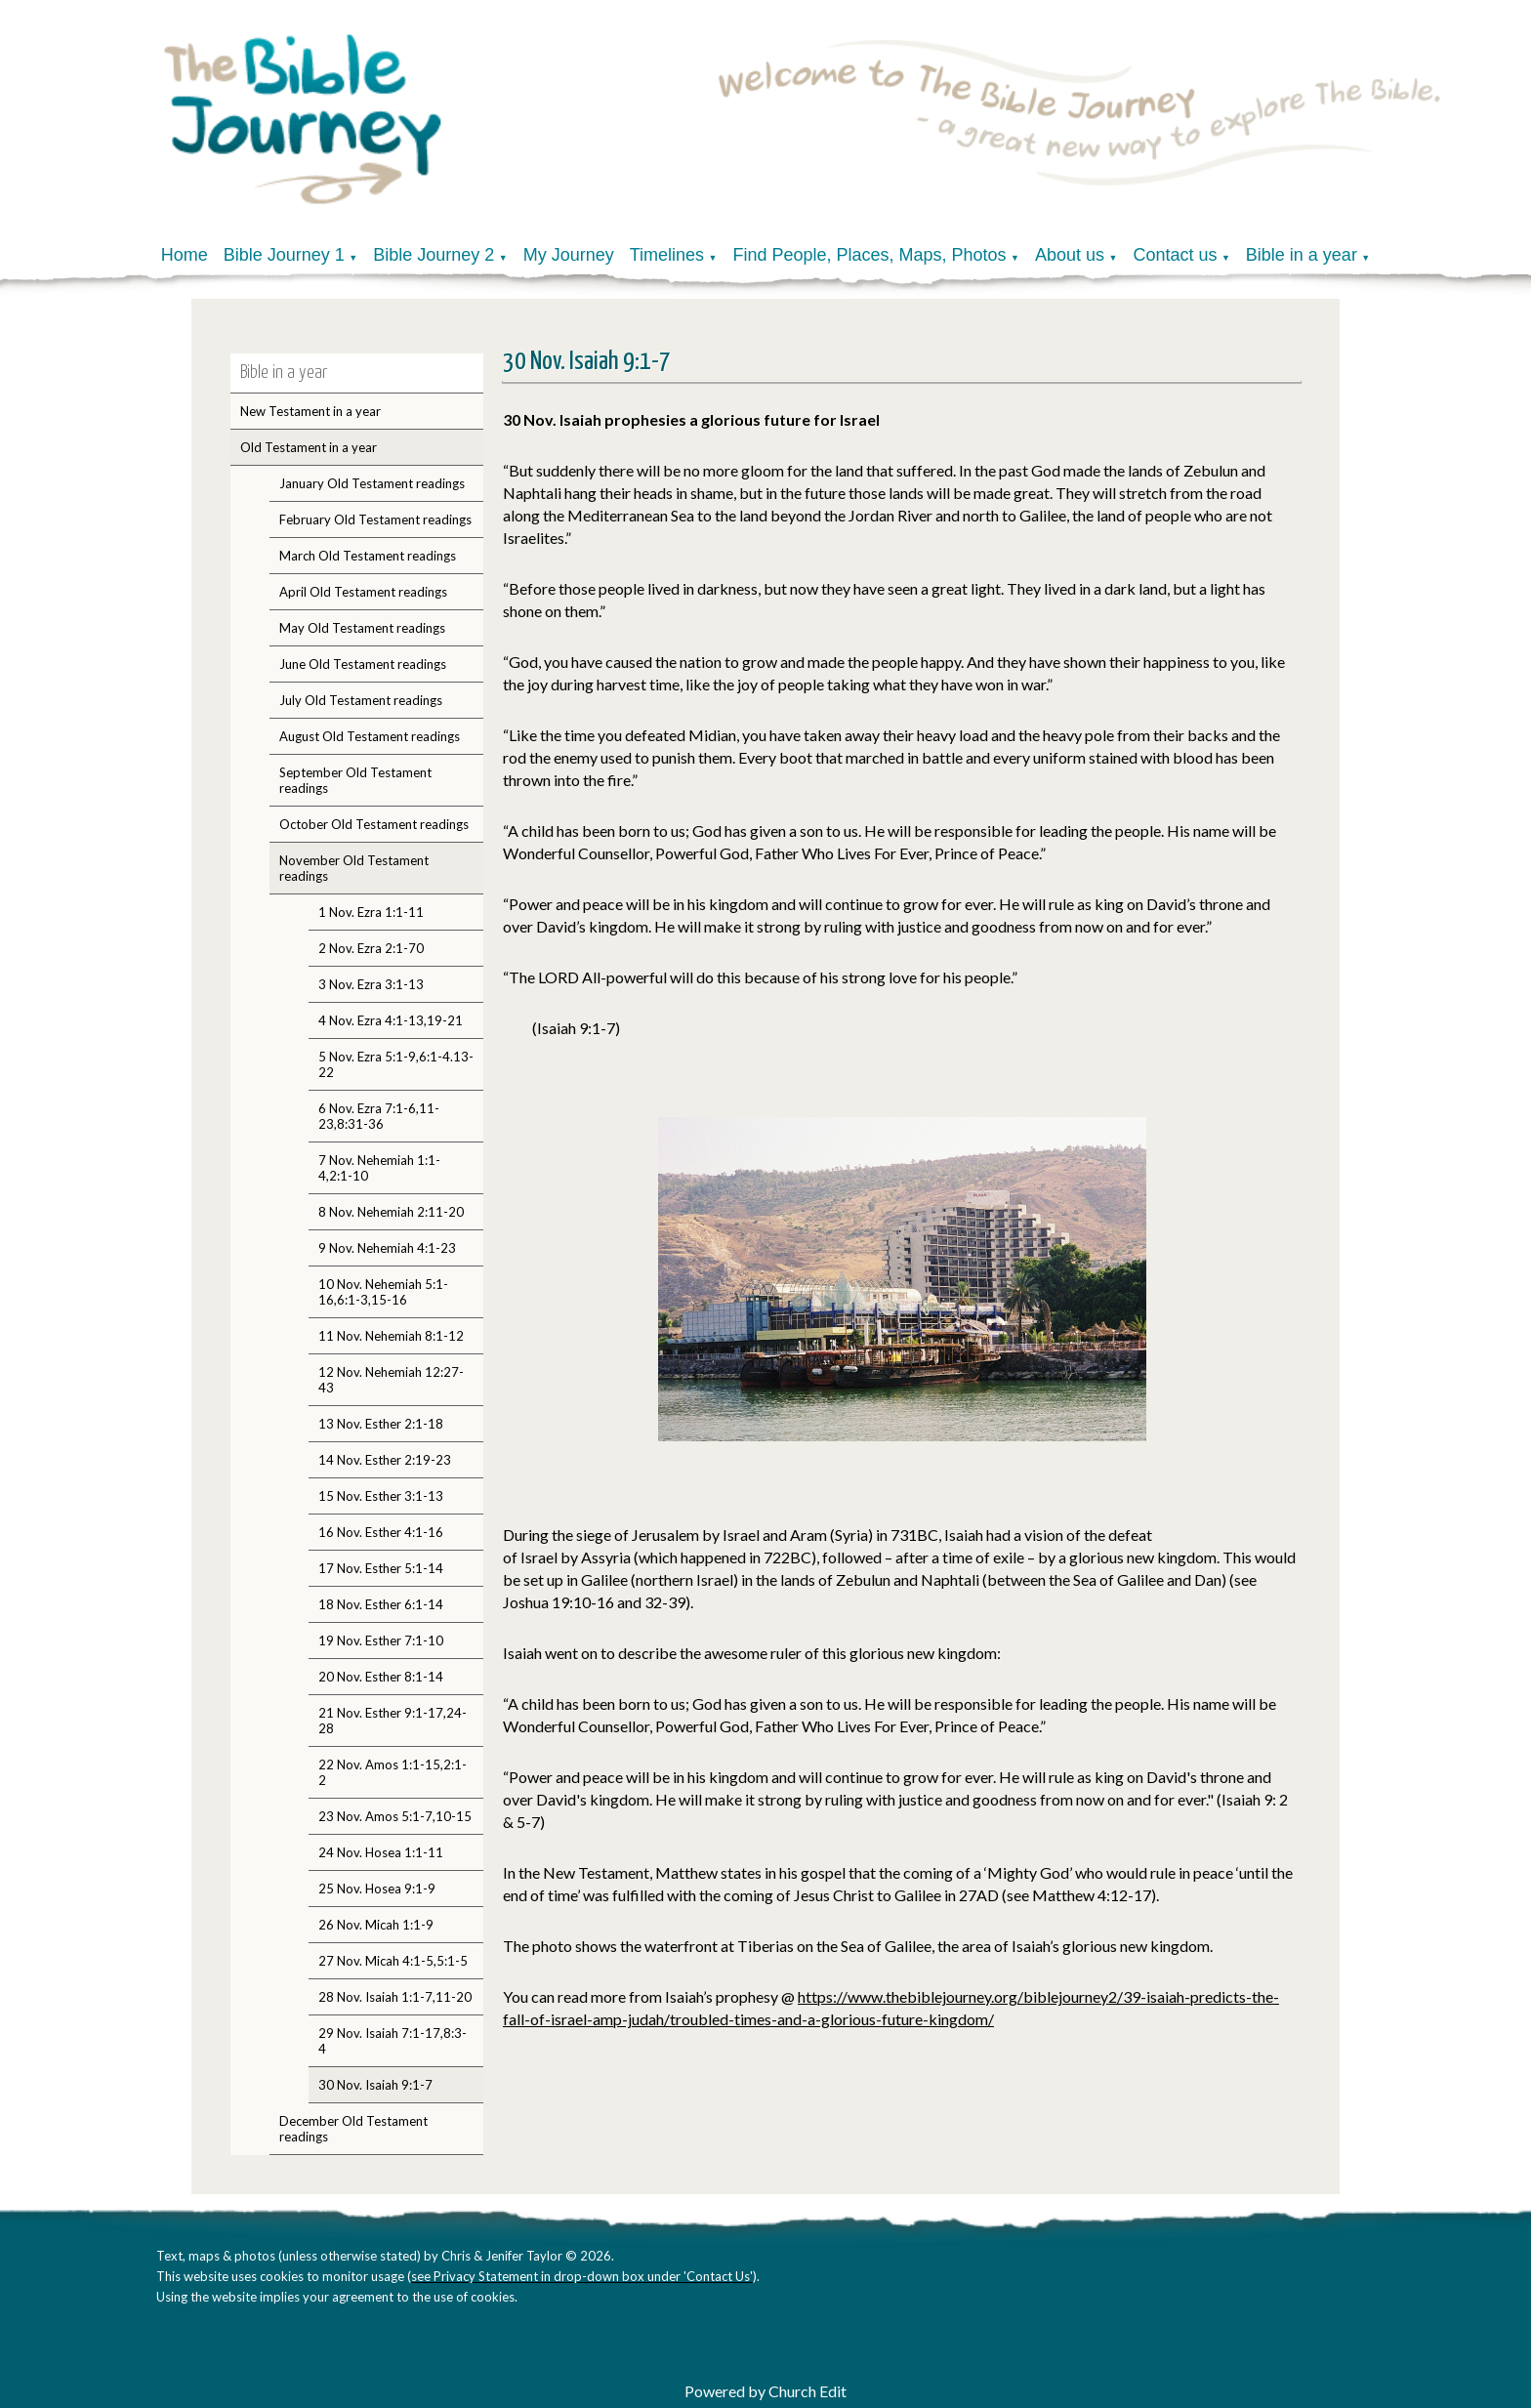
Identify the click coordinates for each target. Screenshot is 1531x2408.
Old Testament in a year (308, 447)
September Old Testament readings (355, 780)
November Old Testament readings (354, 868)
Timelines (667, 255)
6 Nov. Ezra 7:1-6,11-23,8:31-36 (378, 1116)
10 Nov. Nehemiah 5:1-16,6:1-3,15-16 (383, 1292)
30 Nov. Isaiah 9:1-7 (375, 2085)
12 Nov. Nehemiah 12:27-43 (391, 1379)
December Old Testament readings (353, 2128)
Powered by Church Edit (765, 2391)
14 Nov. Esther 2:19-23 (384, 1460)
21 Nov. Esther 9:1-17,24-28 (392, 1720)
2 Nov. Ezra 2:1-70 (371, 948)
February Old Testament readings (375, 519)
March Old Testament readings (367, 555)
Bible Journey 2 (433, 255)
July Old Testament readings (360, 700)
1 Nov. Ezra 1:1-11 (371, 912)
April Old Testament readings (363, 592)
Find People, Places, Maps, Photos (869, 255)
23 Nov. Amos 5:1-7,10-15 (395, 1816)
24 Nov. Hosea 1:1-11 (380, 1852)
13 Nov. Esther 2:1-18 (380, 1424)
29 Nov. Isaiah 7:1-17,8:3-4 (392, 2040)
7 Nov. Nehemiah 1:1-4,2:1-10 (379, 1167)
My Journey (568, 255)
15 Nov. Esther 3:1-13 (380, 1496)
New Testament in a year (310, 411)
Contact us (1175, 255)
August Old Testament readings (369, 736)
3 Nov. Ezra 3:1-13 (371, 984)
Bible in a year (1301, 255)
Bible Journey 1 (284, 255)
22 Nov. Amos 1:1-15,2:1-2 (392, 1772)
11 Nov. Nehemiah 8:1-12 (391, 1336)
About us (1069, 255)
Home (184, 255)
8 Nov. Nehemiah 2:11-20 (391, 1212)
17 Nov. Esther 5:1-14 (380, 1568)
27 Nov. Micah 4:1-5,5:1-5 (393, 1961)
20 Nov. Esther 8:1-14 (380, 1676)
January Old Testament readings (372, 483)
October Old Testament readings (374, 824)
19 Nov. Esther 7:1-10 (380, 1640)
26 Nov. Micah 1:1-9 (376, 1924)
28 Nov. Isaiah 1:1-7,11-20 (395, 1997)
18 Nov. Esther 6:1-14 (380, 1604)
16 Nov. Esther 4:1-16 (380, 1532)
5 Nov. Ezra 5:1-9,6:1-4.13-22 (396, 1064)
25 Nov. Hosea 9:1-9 (376, 1888)
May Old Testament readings (362, 628)
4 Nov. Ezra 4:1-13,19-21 (390, 1020)
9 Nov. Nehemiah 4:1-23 (387, 1248)
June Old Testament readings (362, 664)
